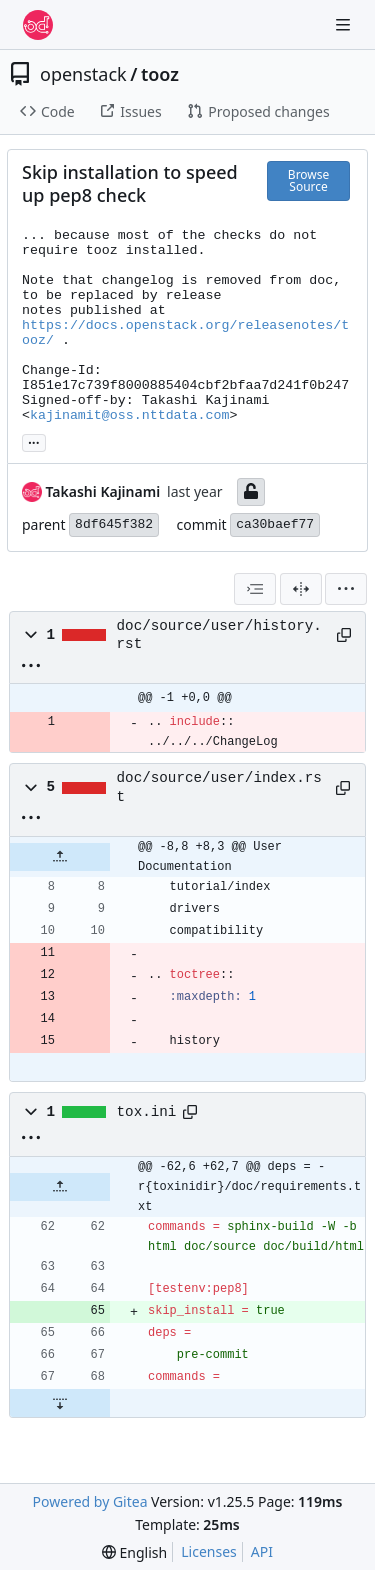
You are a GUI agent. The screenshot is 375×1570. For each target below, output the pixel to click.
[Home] (38, 25)
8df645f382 (114, 524)
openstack (83, 74)
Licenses (209, 1551)
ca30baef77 (275, 524)
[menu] (346, 589)
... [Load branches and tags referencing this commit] (34, 441)
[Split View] (301, 589)
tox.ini (147, 1112)
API (262, 1551)
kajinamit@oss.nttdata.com (130, 415)
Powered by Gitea (90, 1501)
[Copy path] (343, 635)
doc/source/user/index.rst (219, 787)
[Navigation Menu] (345, 24)
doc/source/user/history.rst (219, 635)
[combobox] (255, 589)
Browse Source (308, 180)
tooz (160, 74)
